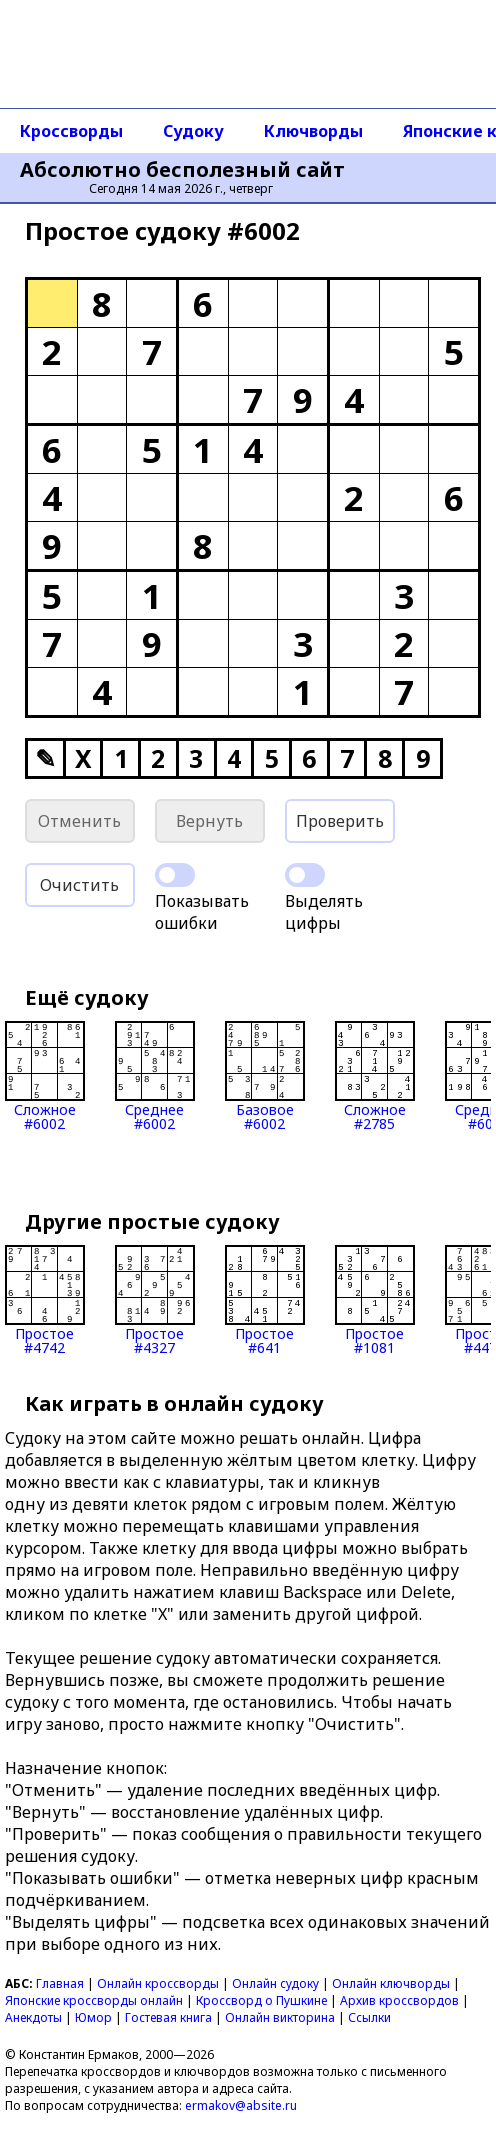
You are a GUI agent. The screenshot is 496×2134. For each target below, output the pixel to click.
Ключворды (313, 131)
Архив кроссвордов (399, 2000)
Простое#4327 (155, 1300)
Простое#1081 (375, 1300)
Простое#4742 (45, 1300)
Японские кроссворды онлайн (94, 2000)
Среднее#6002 (155, 1076)
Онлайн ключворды (391, 1983)
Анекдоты (33, 2017)
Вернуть (209, 821)
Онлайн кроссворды (158, 1983)
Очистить (79, 885)
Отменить (79, 821)
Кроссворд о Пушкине (261, 2000)
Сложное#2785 (375, 1076)
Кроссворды (71, 131)
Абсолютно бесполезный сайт (182, 170)
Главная (60, 1983)
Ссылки (369, 2017)
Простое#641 (265, 1300)
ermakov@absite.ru (241, 2105)
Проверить (340, 821)
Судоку (193, 131)
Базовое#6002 (265, 1076)
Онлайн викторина (280, 2017)
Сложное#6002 (45, 1076)
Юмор (93, 2017)
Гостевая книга (168, 2017)
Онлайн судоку (275, 1983)
